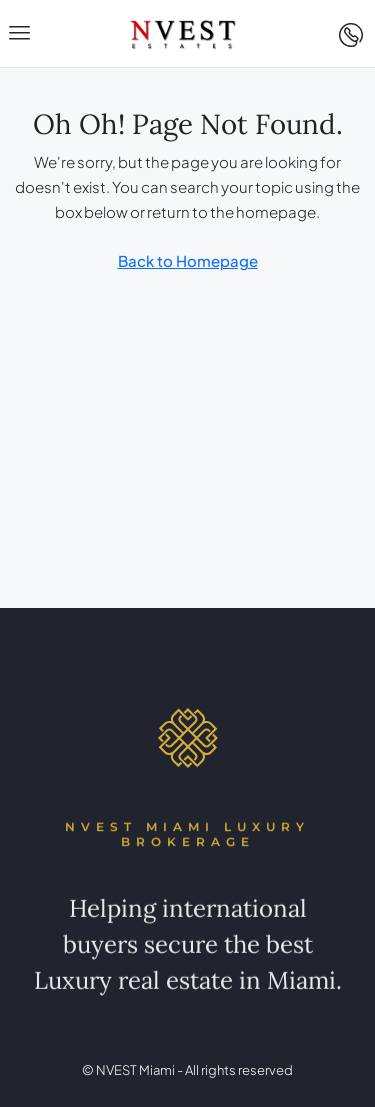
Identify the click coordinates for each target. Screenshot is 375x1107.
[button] (20, 33)
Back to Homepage (188, 260)
